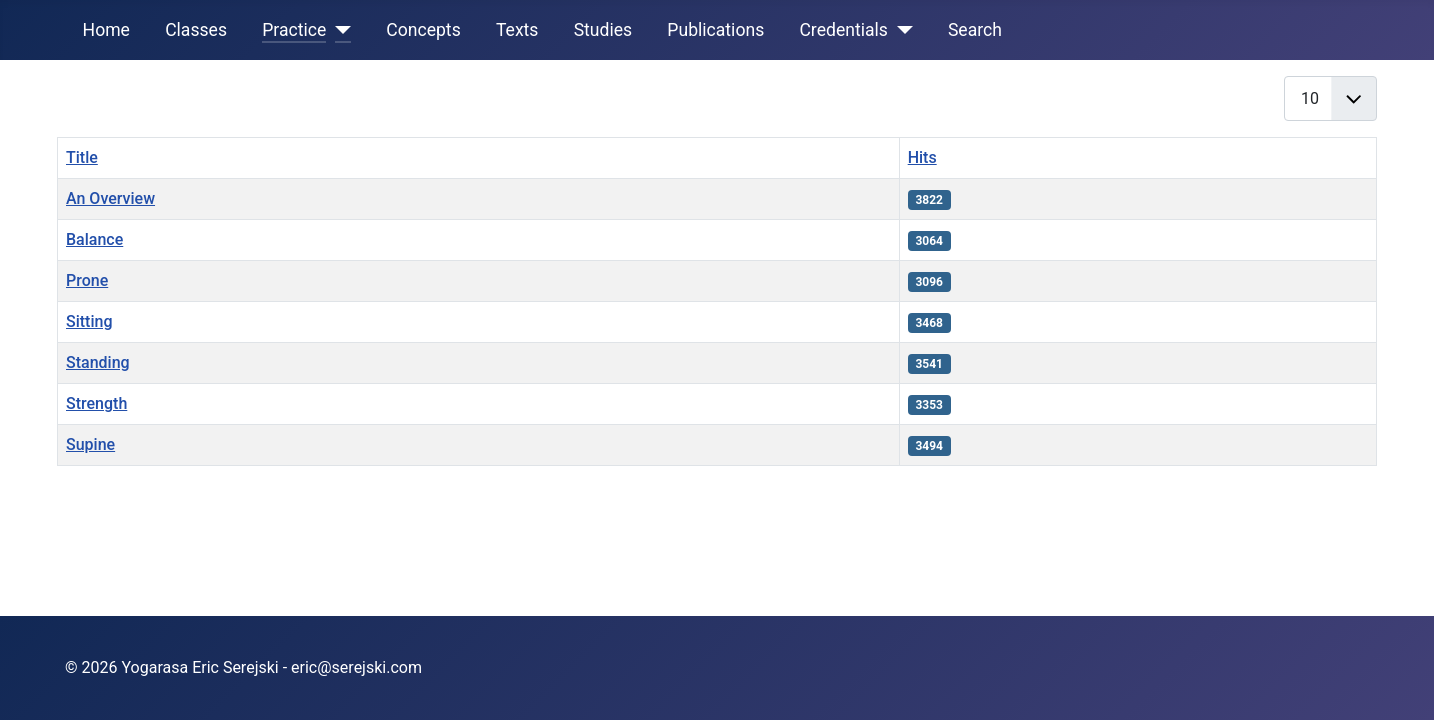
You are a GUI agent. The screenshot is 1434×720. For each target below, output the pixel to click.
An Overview (110, 198)
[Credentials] (900, 30)
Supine (90, 444)
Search (975, 30)
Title (82, 157)
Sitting (89, 321)
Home (106, 30)
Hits (922, 157)
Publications (715, 30)
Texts (517, 30)
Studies (603, 30)
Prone (87, 280)
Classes (196, 30)
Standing (98, 362)
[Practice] (338, 30)
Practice (294, 30)
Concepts (423, 30)
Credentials (843, 30)
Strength (96, 403)
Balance (94, 239)
